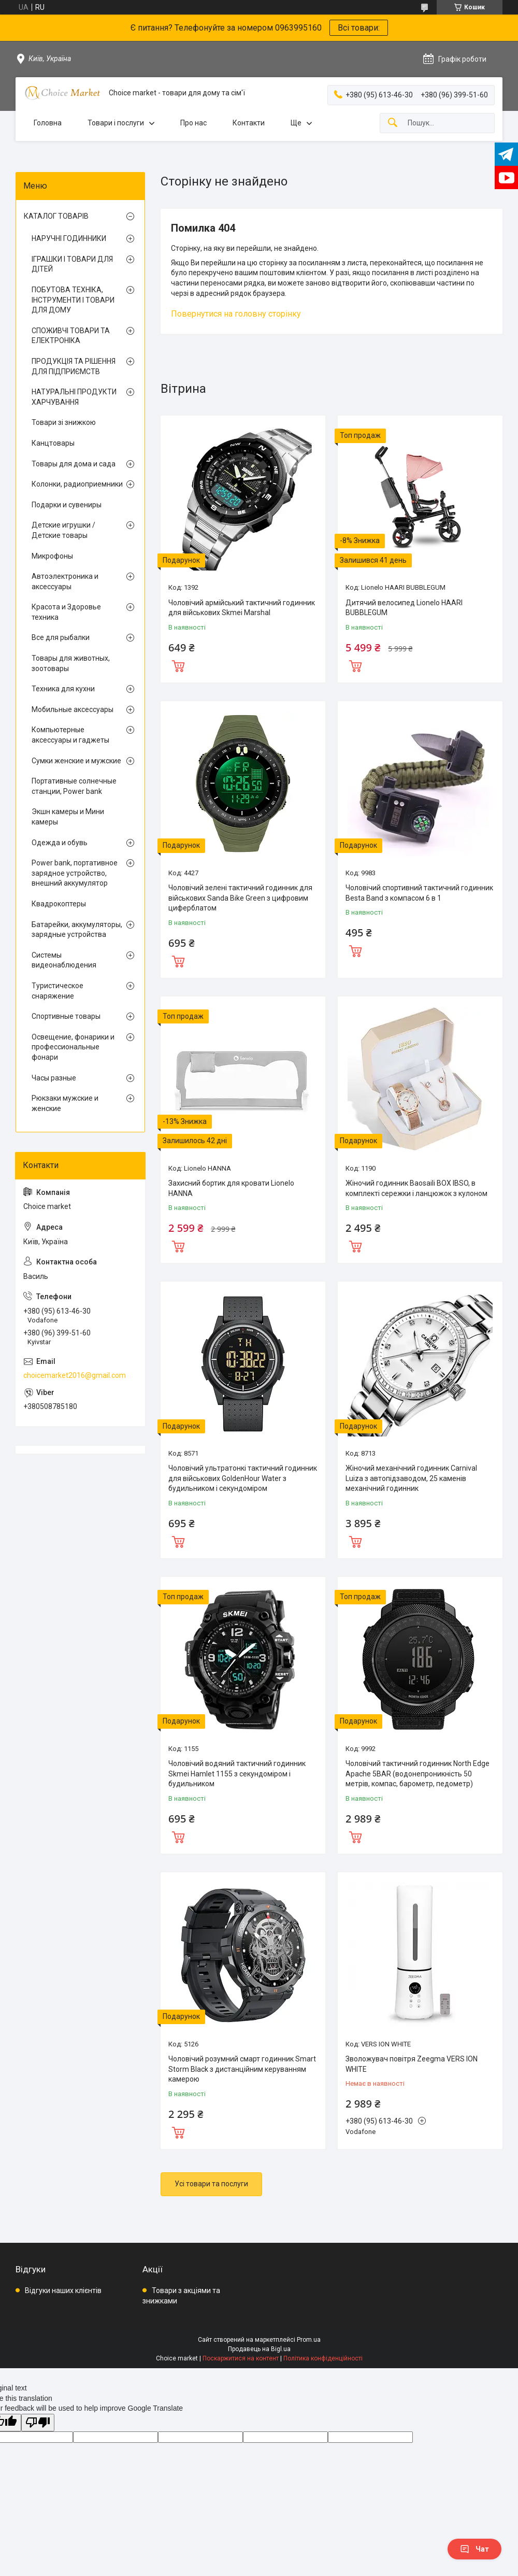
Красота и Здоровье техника (66, 612)
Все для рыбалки (61, 637)
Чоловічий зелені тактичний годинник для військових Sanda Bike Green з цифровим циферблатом (240, 898)
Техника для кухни (63, 689)
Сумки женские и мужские (76, 761)
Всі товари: (359, 28)
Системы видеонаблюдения (64, 960)
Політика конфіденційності (323, 2358)
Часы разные (54, 1078)
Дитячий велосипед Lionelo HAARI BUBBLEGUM (404, 608)
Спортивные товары (66, 1016)
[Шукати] (392, 123)
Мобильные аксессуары (72, 709)
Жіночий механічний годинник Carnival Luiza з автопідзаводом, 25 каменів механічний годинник (411, 1478)
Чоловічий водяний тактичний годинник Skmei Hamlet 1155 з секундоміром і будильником (237, 1773)
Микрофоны (52, 556)
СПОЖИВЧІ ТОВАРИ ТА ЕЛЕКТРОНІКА (71, 335)
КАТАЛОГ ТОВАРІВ (56, 216)
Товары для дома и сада (74, 464)
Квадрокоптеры (59, 904)
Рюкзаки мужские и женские (65, 1103)
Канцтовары (53, 443)
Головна (48, 123)
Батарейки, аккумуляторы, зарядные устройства (77, 929)
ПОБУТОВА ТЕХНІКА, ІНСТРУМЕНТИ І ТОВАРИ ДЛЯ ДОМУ (73, 300)
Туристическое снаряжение (57, 990)
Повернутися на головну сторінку (236, 314)
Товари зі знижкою (64, 422)
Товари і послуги (116, 123)
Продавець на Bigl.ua (259, 2349)
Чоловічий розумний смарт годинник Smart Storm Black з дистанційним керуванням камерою (242, 2069)
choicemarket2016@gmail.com (74, 1375)
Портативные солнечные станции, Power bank (74, 786)
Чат (474, 2549)
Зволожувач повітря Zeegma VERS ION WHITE (412, 2064)
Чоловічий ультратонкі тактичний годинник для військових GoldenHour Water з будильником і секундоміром (242, 1478)
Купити (178, 665)
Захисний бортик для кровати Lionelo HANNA (231, 1188)
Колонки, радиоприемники (77, 484)
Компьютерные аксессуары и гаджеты (70, 734)
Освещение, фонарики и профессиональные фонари (73, 1047)
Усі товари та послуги (211, 2184)
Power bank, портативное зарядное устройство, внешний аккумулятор (75, 873)
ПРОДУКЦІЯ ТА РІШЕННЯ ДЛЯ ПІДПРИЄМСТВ (74, 366)
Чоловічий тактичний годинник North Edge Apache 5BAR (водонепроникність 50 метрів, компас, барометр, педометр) (418, 1773)
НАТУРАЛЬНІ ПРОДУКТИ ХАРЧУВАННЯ (74, 397)
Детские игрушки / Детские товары (63, 530)
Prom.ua (309, 2339)
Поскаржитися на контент (241, 2358)
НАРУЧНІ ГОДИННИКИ (69, 238)
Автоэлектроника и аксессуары (65, 581)
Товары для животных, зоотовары (71, 663)
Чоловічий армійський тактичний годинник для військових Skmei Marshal (241, 608)
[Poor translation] (37, 2423)
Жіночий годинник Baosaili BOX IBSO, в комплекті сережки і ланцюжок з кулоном (416, 1188)
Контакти (249, 123)
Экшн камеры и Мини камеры (68, 816)
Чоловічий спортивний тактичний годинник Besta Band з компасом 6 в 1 (419, 893)
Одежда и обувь (60, 842)
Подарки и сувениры (67, 505)
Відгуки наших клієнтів (63, 2290)
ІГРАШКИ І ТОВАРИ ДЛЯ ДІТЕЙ (72, 264)
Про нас (193, 123)
